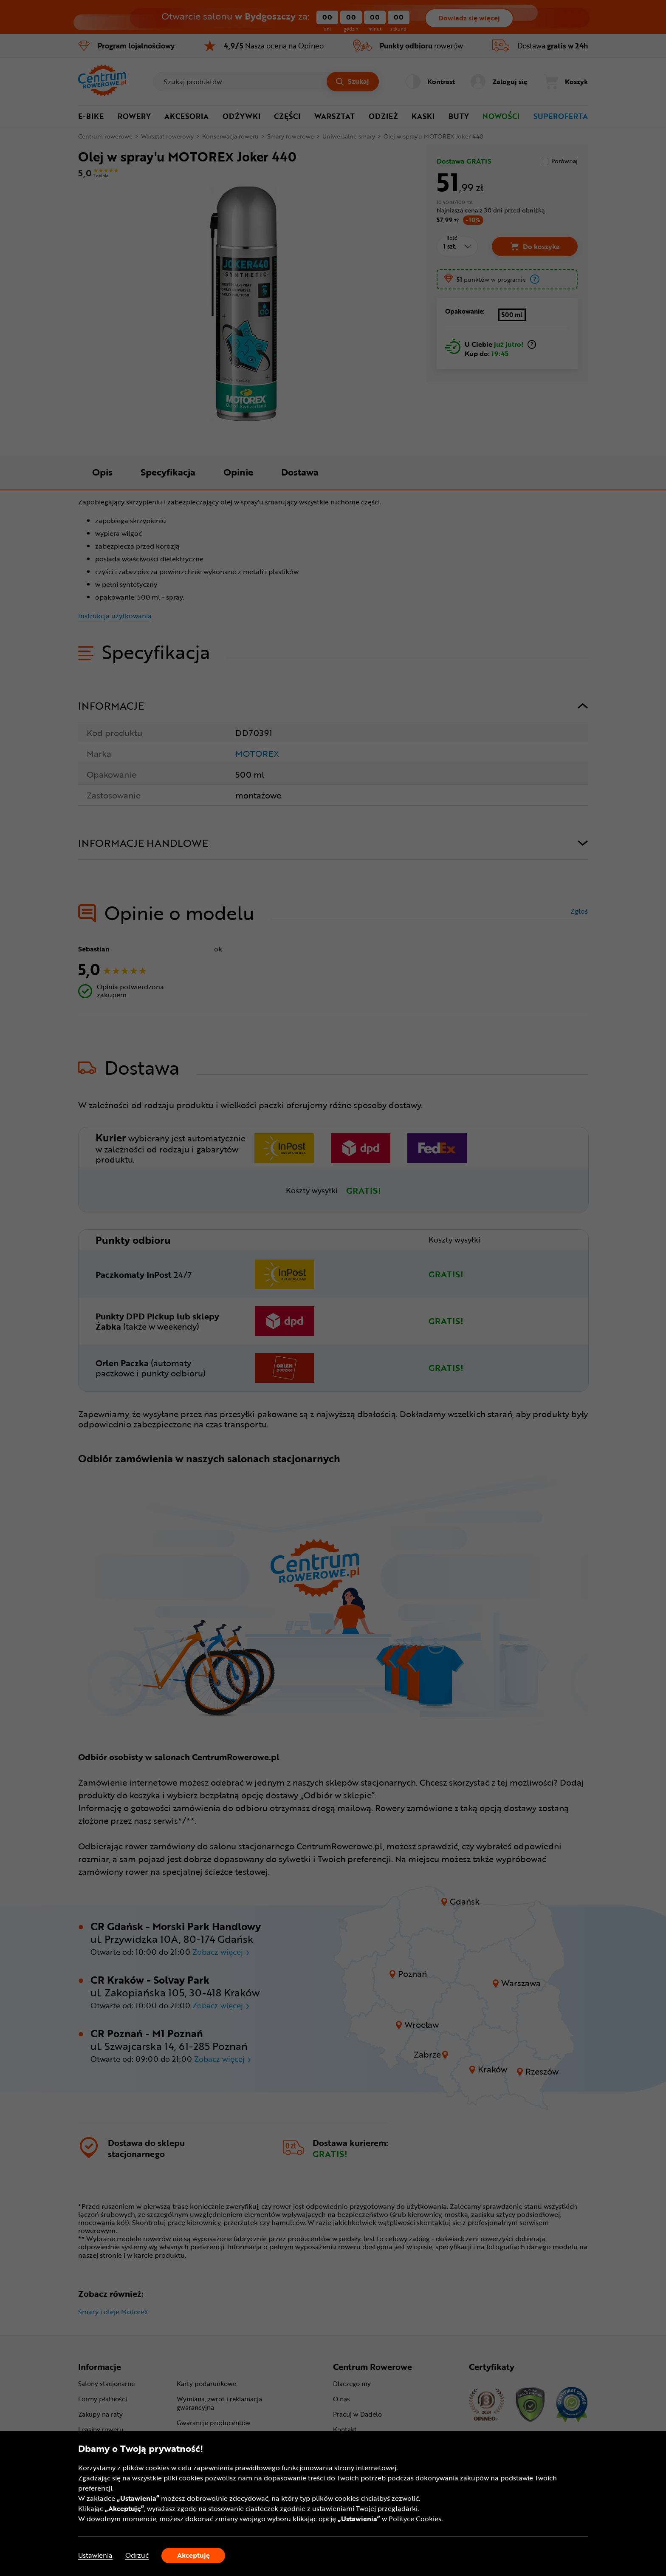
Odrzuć (137, 2555)
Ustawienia (95, 2555)
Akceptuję (193, 2555)
